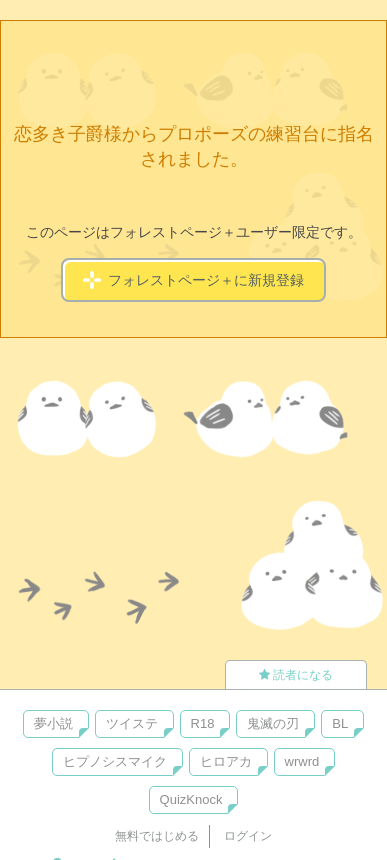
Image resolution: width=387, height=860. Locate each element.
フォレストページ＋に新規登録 (193, 280)
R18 (203, 723)
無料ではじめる (157, 836)
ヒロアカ (226, 761)
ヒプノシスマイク (115, 761)
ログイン (248, 836)
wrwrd (302, 761)
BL (340, 723)
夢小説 (53, 723)
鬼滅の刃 (273, 723)
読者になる (296, 675)
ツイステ (132, 723)
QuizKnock (191, 799)
